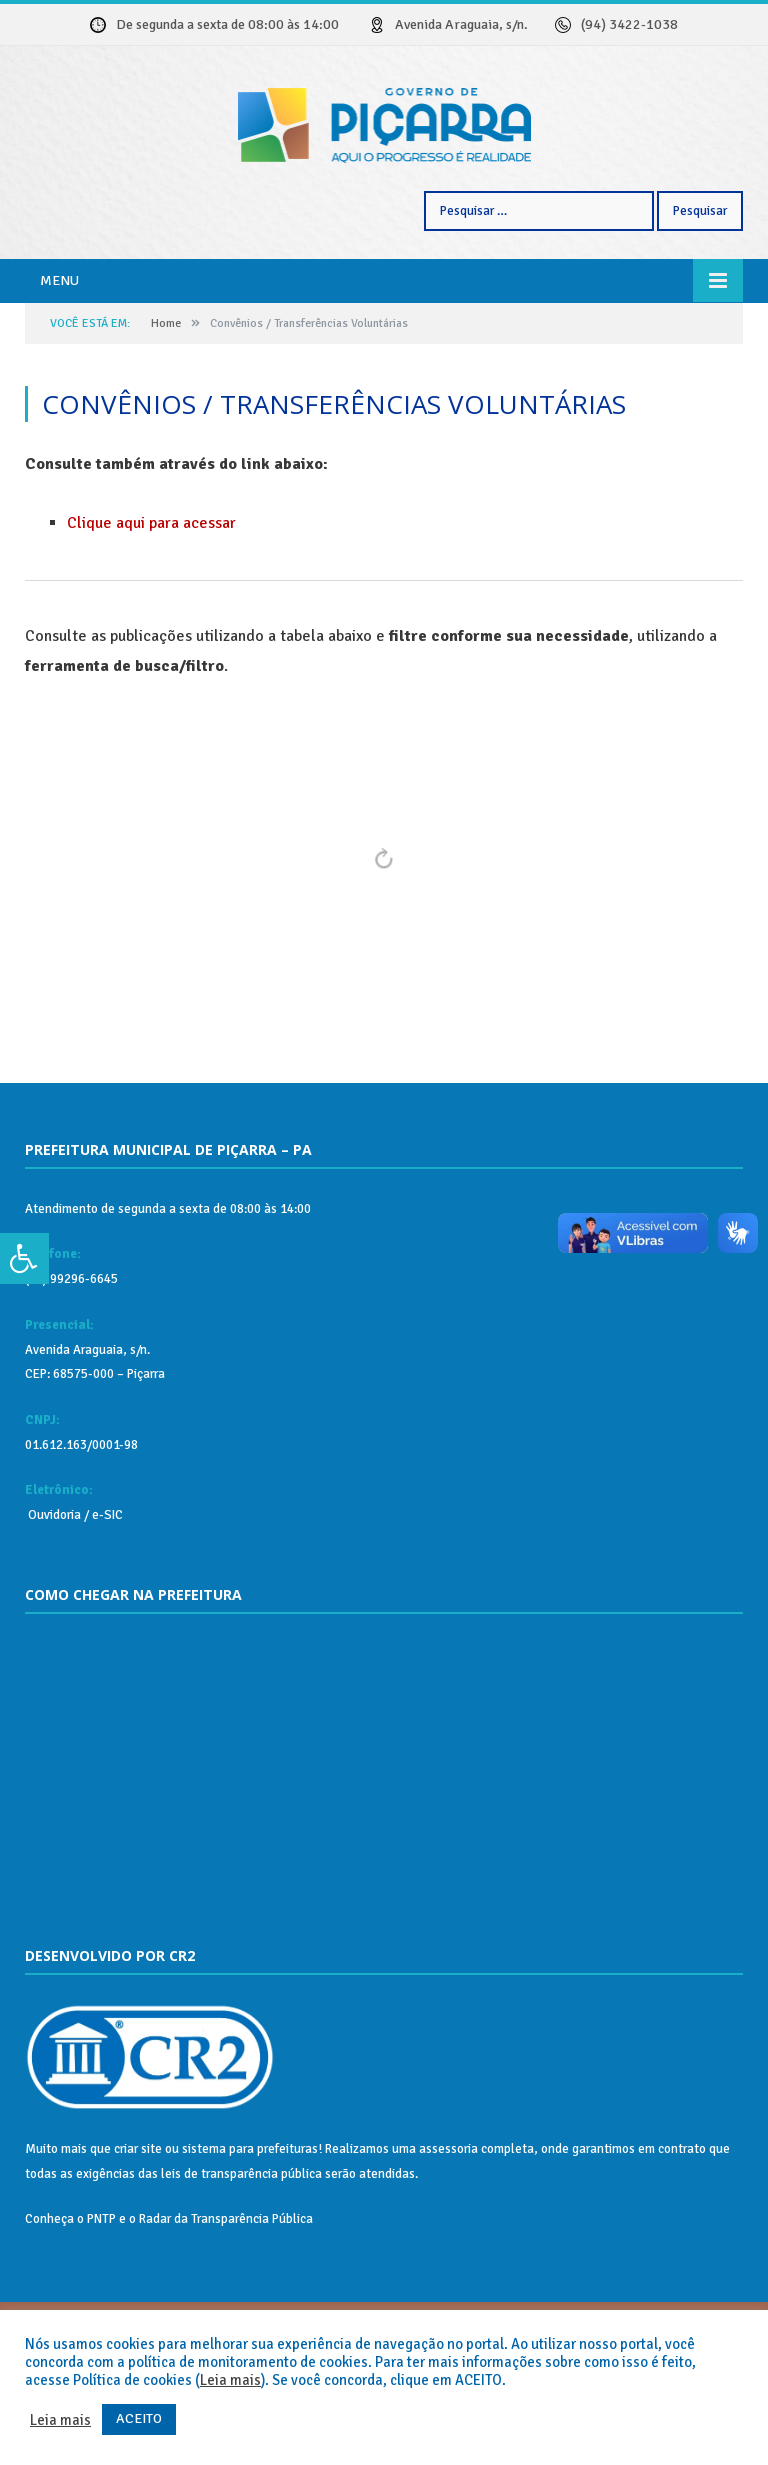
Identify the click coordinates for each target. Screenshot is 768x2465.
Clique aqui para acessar (151, 598)
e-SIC (106, 1590)
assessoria (448, 2224)
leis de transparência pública (241, 2249)
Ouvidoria (53, 1590)
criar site (138, 2224)
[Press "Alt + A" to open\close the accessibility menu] (24, 1259)
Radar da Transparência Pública (226, 2294)
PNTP (101, 2294)
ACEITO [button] (139, 2418)
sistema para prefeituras (250, 2224)
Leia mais (230, 2380)
